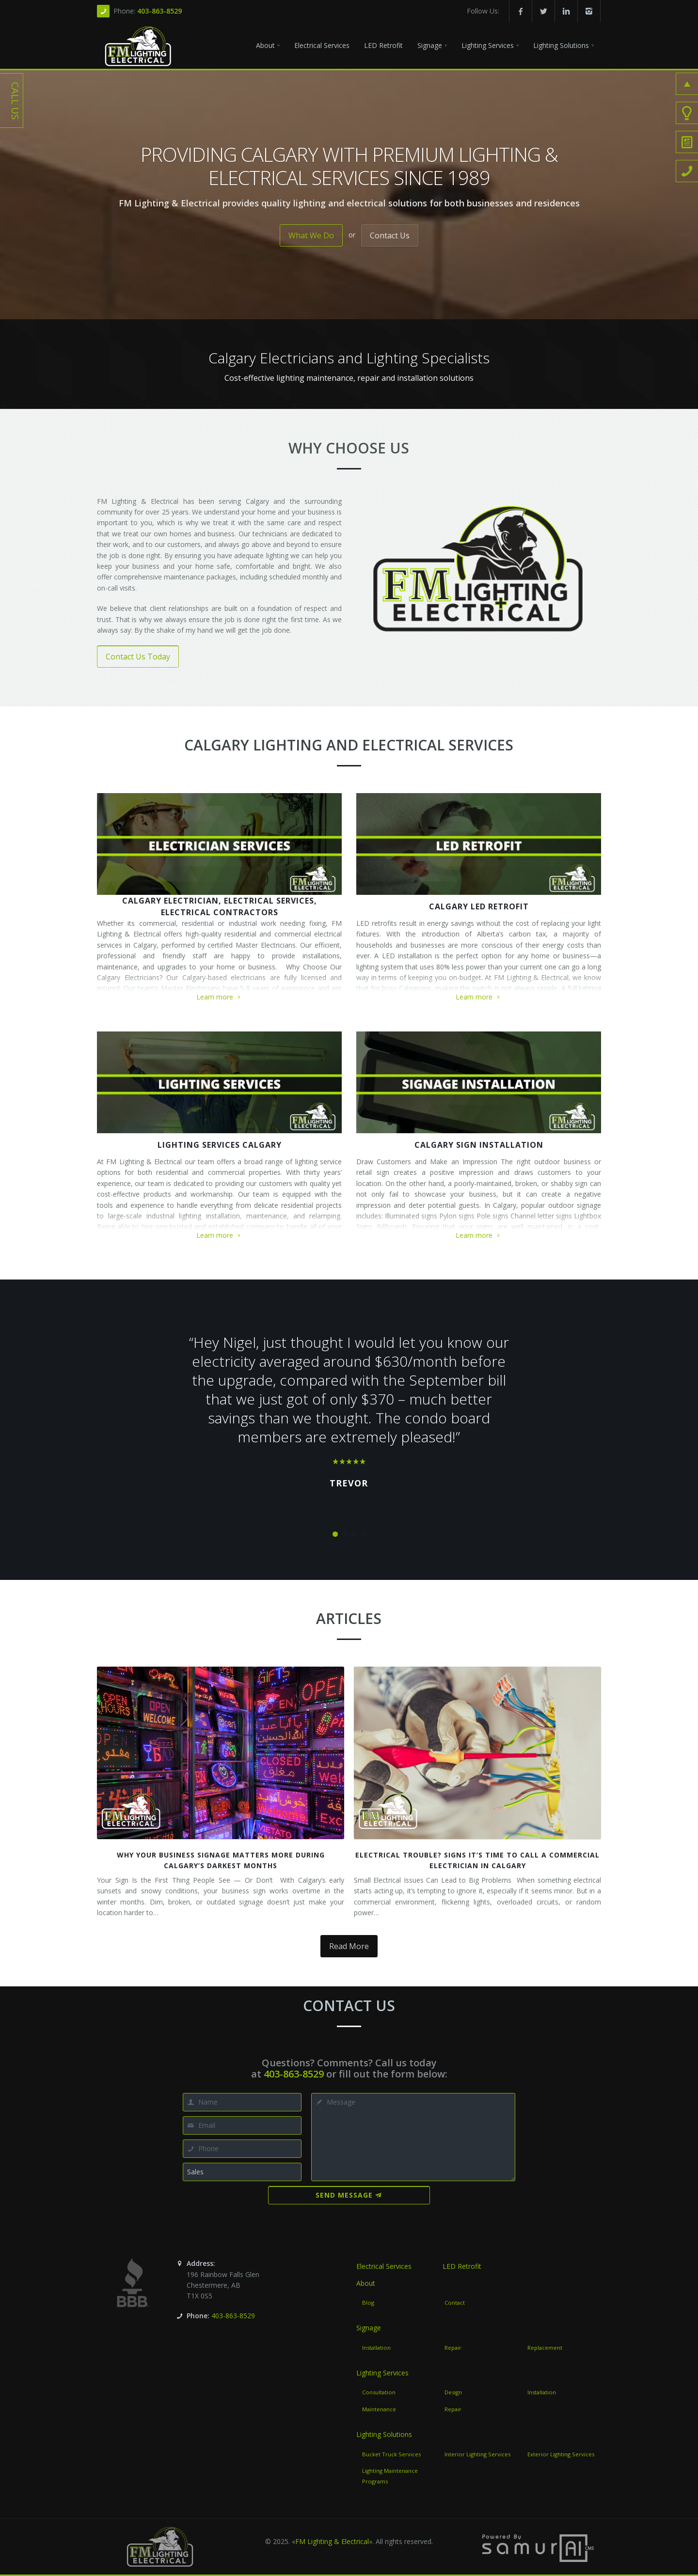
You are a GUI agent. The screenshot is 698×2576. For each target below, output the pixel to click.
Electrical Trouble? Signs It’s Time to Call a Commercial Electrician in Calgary (477, 1860)
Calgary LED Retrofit (479, 906)
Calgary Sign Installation (478, 1145)
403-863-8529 (159, 11)
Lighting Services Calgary (220, 1145)
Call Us (15, 101)
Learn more (219, 996)
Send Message (349, 2195)
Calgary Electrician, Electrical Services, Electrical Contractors (219, 906)
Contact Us (390, 235)
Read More (349, 1946)
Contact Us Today (138, 656)
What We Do (311, 235)
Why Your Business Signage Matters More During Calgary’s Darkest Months (221, 1860)
